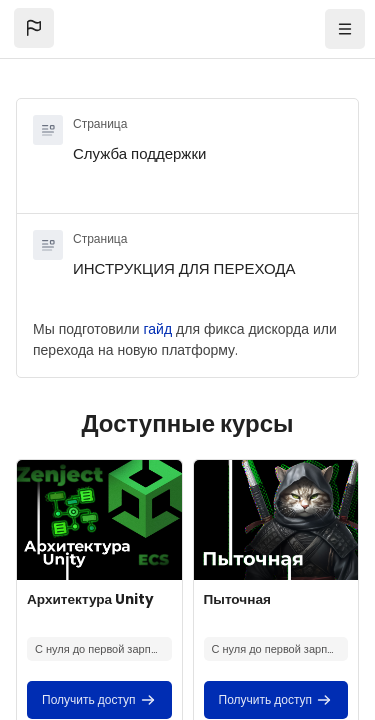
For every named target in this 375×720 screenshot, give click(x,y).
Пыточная (237, 599)
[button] (34, 28)
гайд (158, 329)
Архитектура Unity (90, 599)
